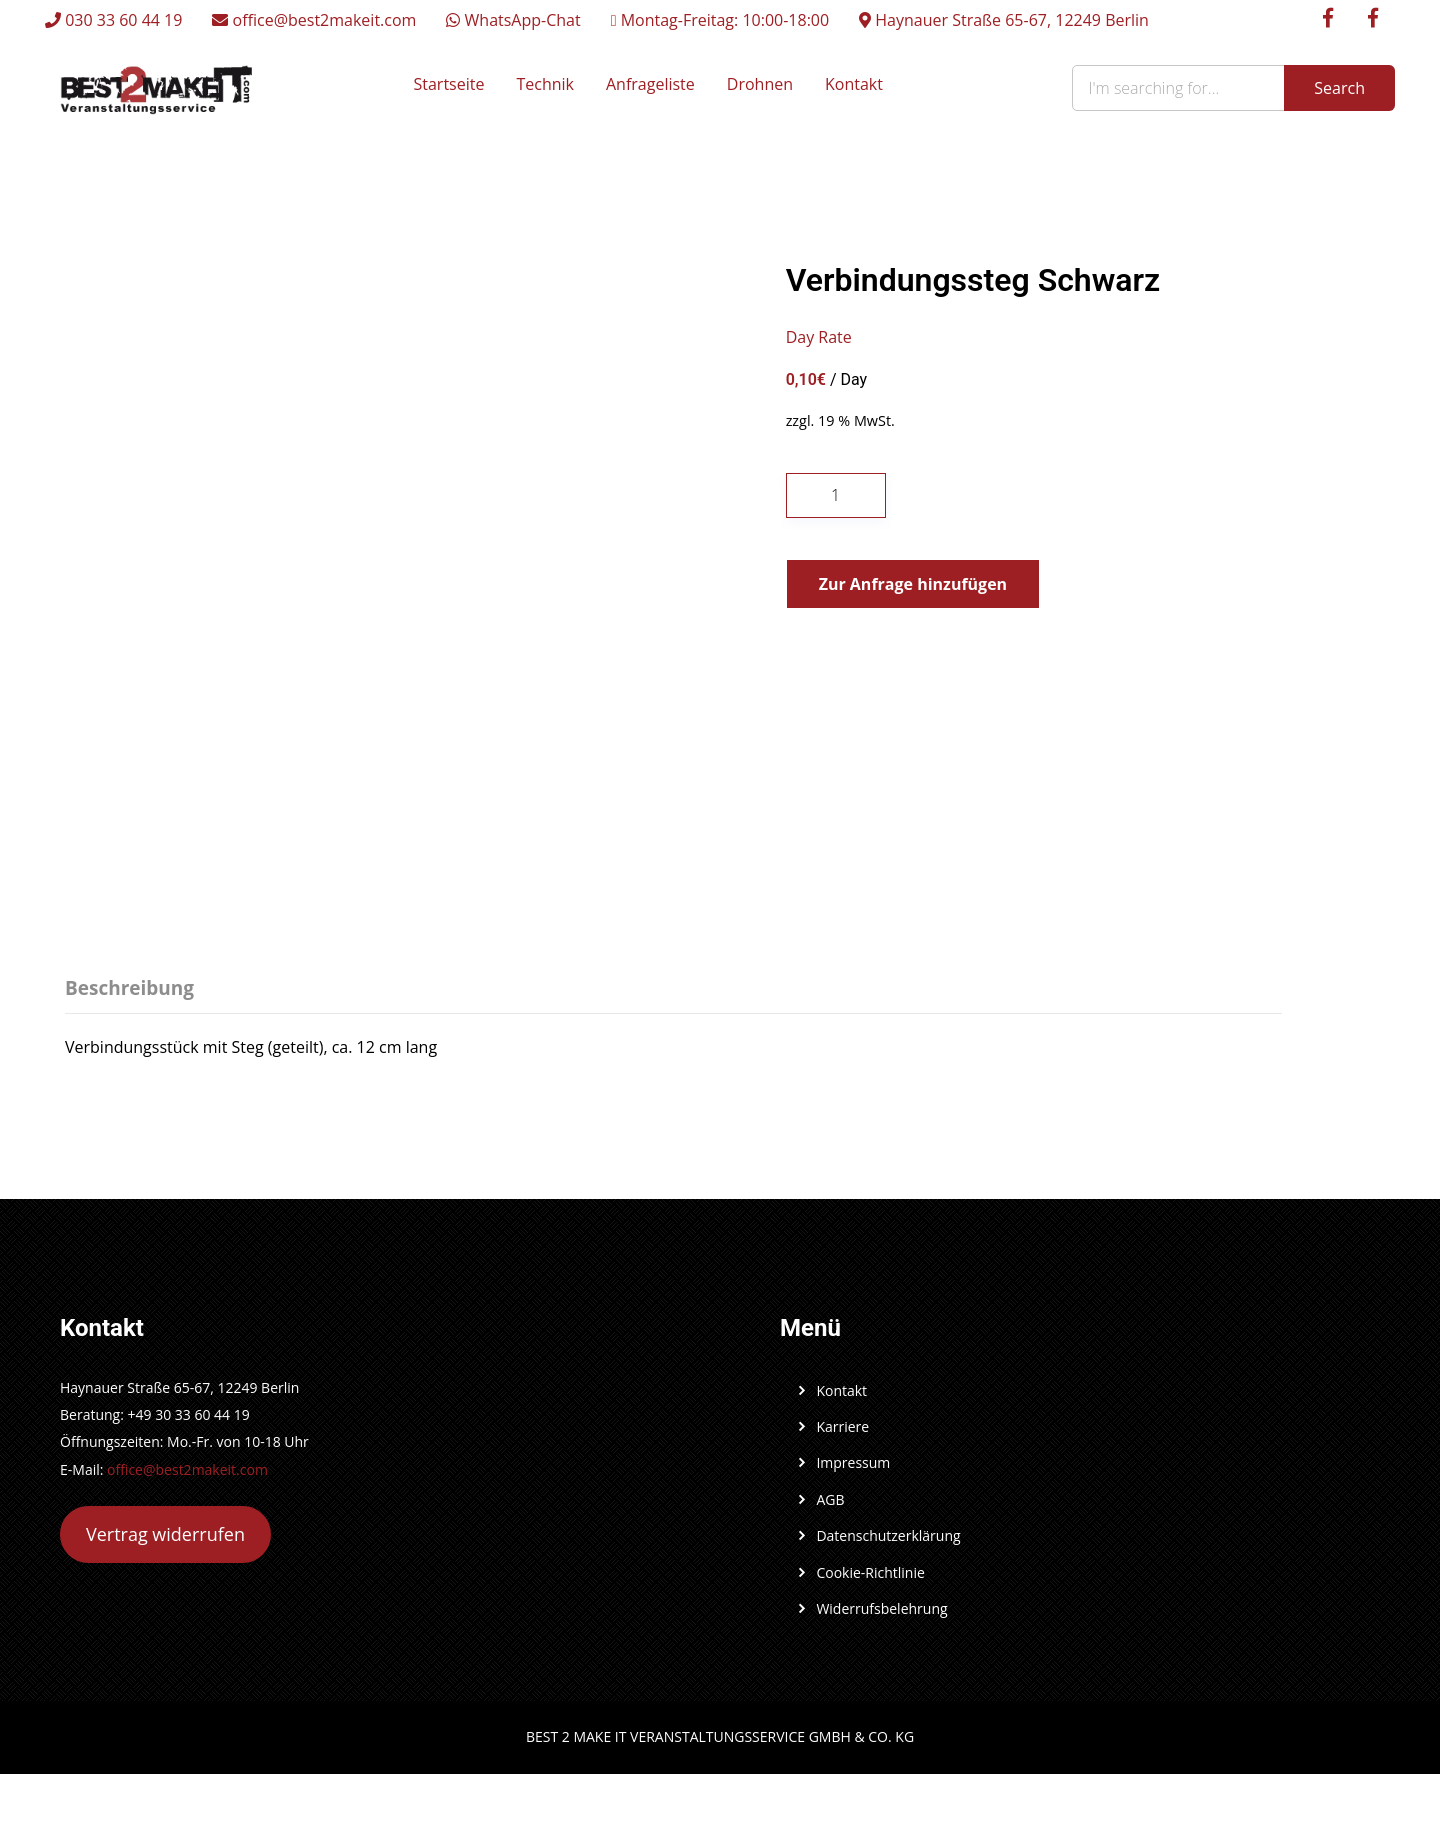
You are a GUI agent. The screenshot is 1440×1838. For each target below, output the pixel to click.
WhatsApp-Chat (513, 20)
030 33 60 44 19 (113, 20)
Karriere (842, 1426)
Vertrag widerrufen (165, 1534)
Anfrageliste (650, 84)
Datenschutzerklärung (888, 1535)
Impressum (853, 1462)
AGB (830, 1499)
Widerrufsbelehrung (881, 1608)
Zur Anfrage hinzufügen (913, 584)
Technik (545, 84)
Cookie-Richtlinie (870, 1572)
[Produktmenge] (836, 495)
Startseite (449, 84)
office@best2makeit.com (314, 20)
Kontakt (854, 84)
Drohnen (760, 84)
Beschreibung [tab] (129, 988)
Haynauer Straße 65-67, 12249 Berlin (1004, 20)
